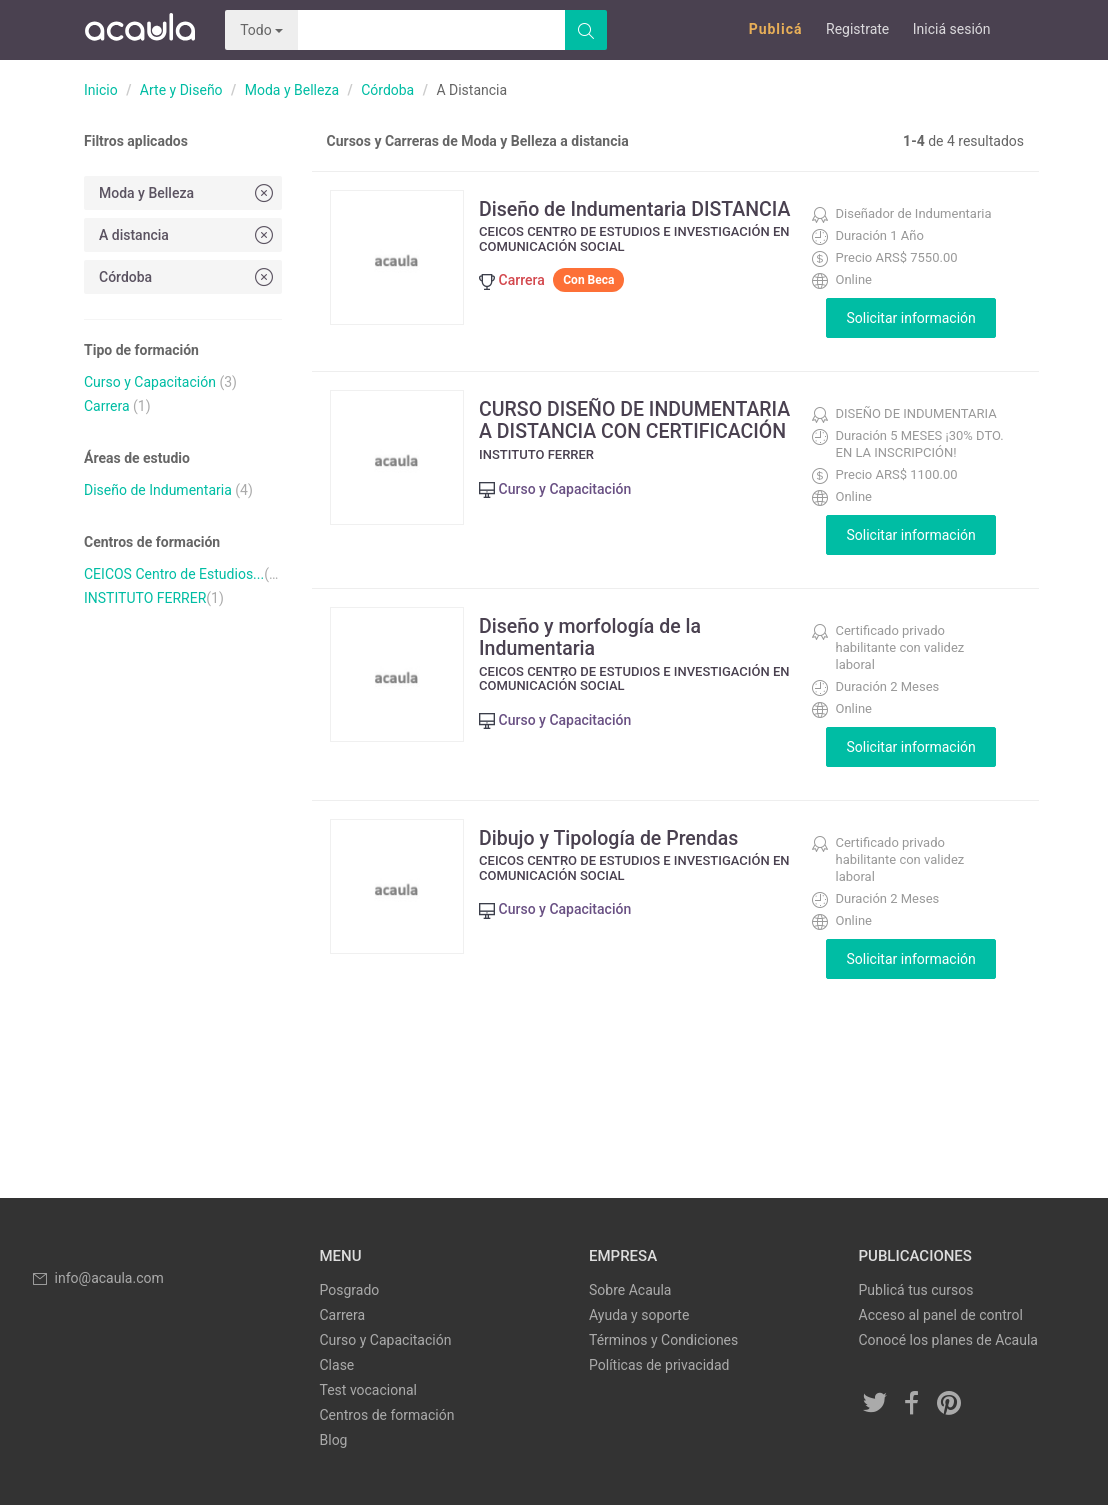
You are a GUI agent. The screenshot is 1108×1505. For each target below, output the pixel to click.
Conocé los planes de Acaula (948, 1340)
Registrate (857, 29)
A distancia (188, 234)
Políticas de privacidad (659, 1365)
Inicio (101, 90)
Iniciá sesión (952, 29)
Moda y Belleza (292, 90)
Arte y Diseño (181, 90)
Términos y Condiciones (663, 1340)
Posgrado (350, 1290)
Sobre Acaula (630, 1290)
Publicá (776, 29)
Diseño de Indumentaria (158, 490)
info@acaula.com (97, 1278)
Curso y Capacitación (150, 382)
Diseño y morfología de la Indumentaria (598, 637)
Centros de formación (387, 1415)
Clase (337, 1365)
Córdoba (387, 90)
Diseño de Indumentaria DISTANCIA (591, 220)
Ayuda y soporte (639, 1315)
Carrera (107, 406)
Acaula (139, 30)
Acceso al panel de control (941, 1315)
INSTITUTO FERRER (145, 598)
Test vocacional (368, 1390)
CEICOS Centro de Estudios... (174, 574)
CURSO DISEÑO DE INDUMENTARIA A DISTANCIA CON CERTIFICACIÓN (620, 431)
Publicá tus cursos (916, 1290)
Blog (334, 1440)
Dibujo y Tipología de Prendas (618, 838)
